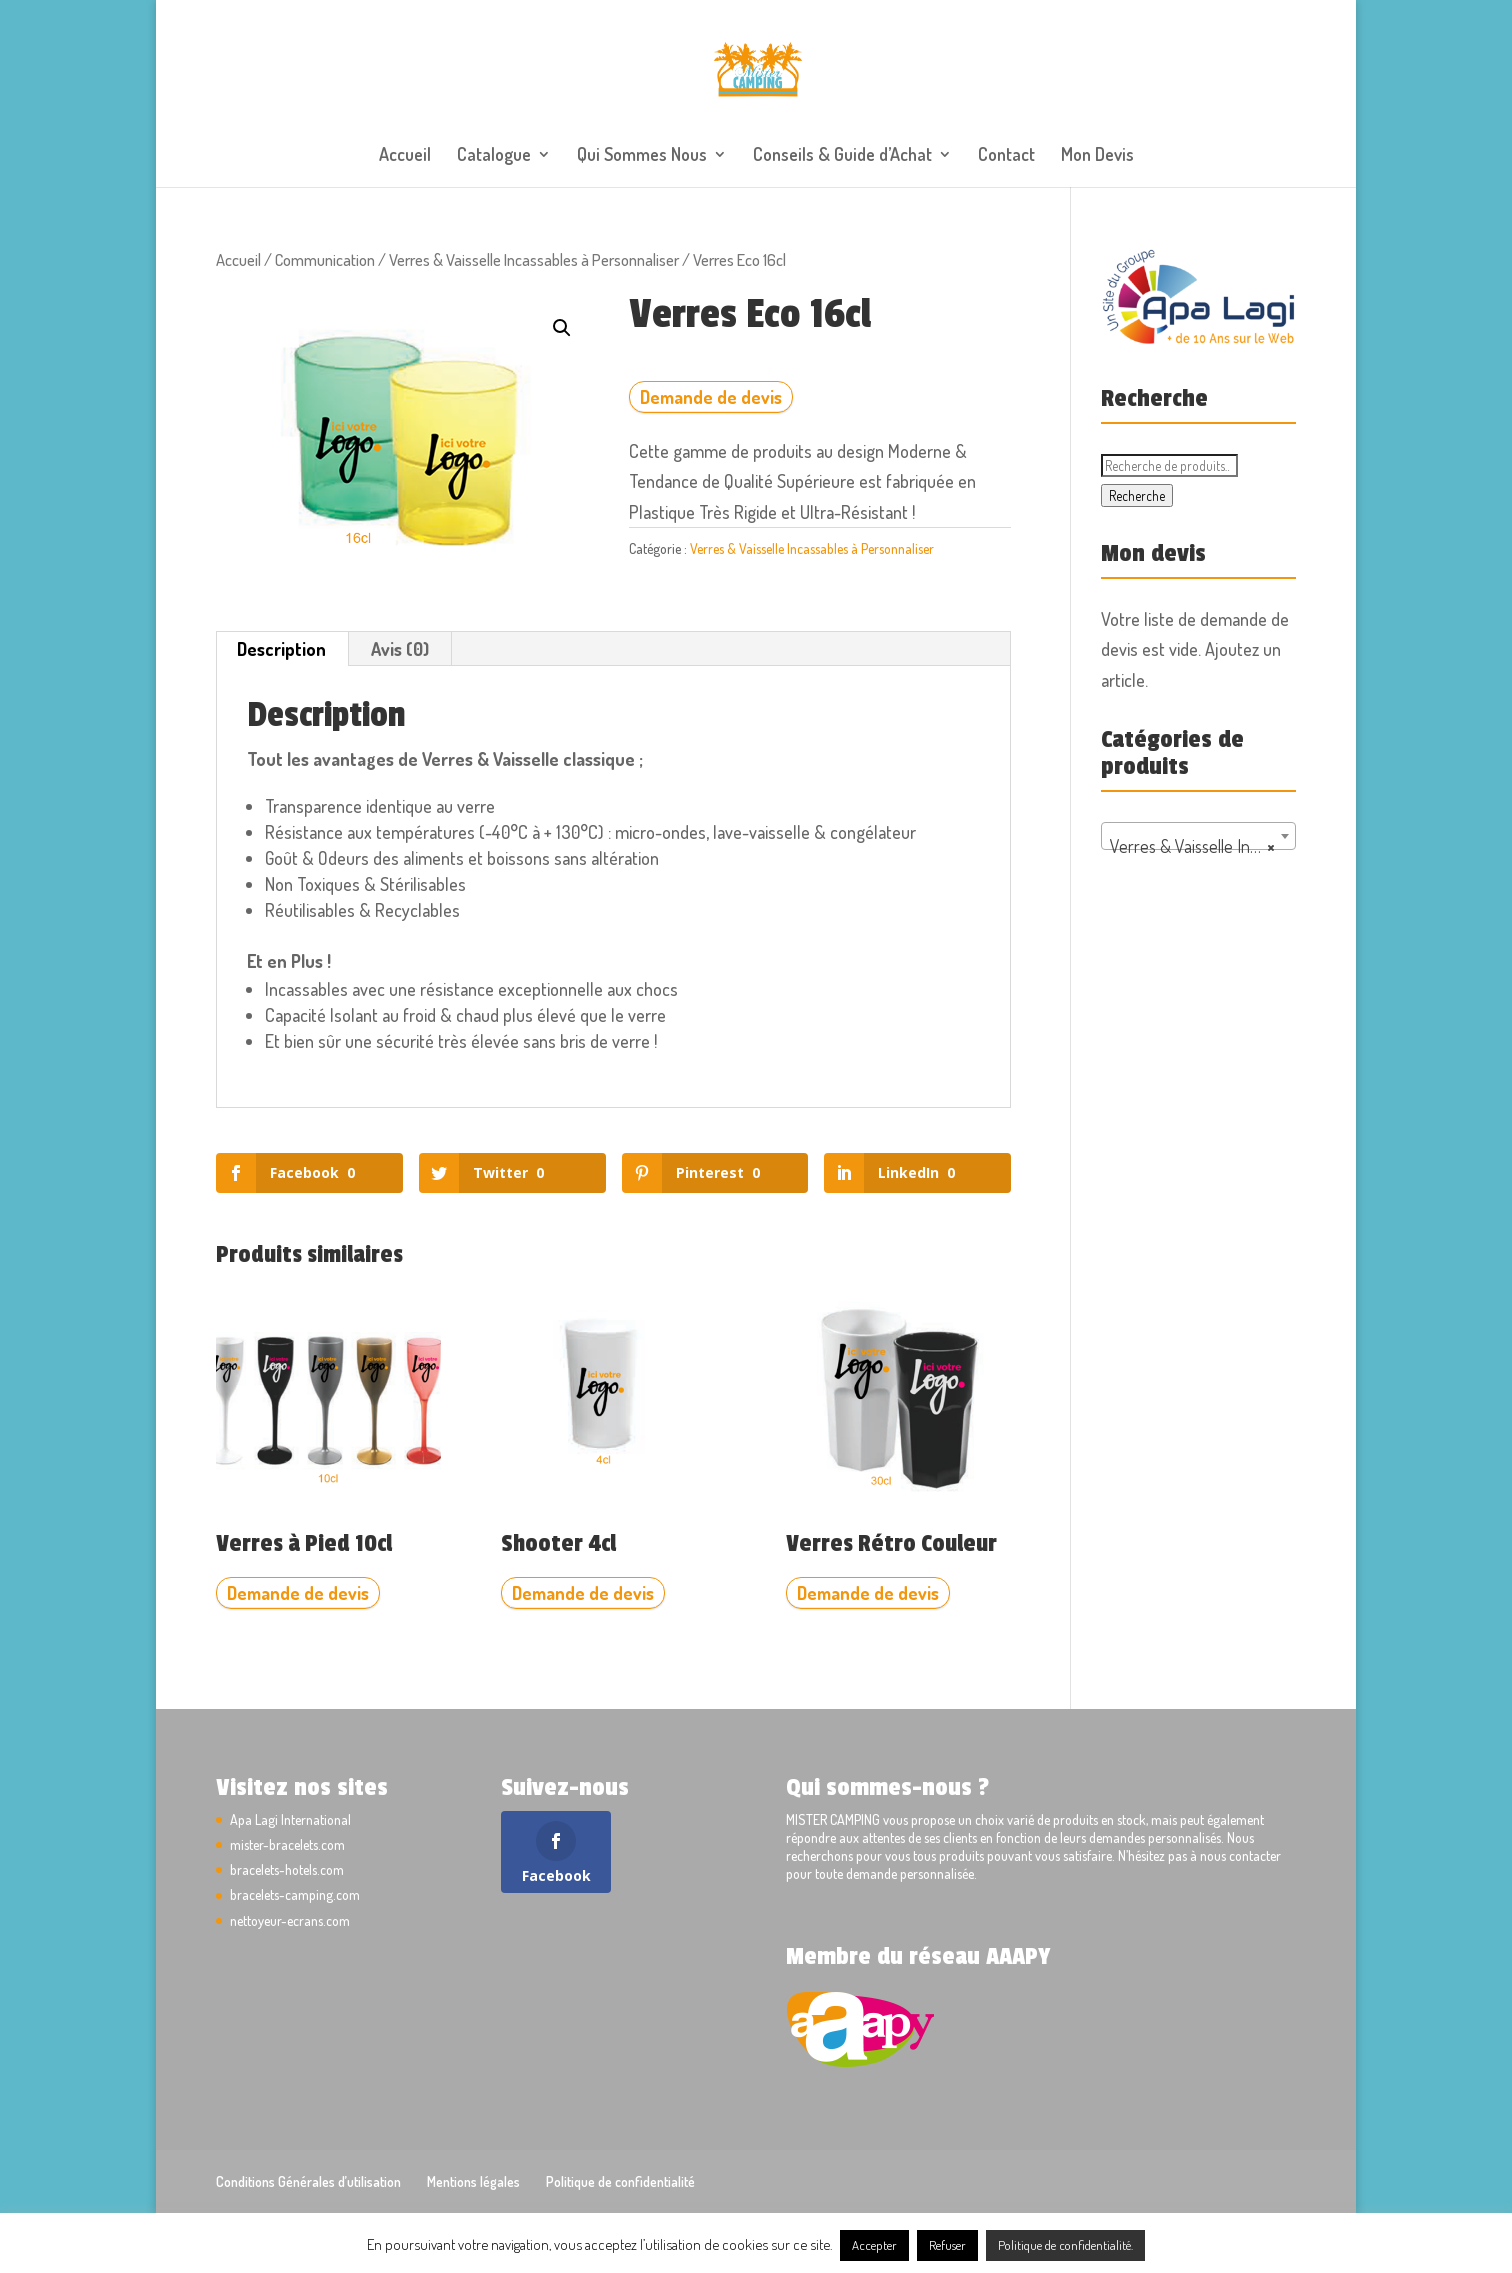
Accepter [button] (874, 2245)
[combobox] (1198, 836)
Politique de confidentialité (620, 2181)
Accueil (405, 156)
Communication (325, 259)
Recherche (1137, 495)
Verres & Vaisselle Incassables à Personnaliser (534, 259)
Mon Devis (1097, 156)
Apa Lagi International (290, 1819)
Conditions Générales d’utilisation (308, 2181)
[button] (562, 328)
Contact (1006, 156)
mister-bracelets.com (287, 1844)
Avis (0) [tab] (400, 649)
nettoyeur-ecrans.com (290, 1920)
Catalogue (494, 156)
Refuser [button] (947, 2245)
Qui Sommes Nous (642, 156)
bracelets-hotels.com (287, 1869)
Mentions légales (473, 2181)
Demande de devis (711, 397)
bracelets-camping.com (295, 1894)
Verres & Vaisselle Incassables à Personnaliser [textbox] (1202, 846)
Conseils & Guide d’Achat (842, 156)
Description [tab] (281, 649)
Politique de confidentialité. (1065, 2245)
